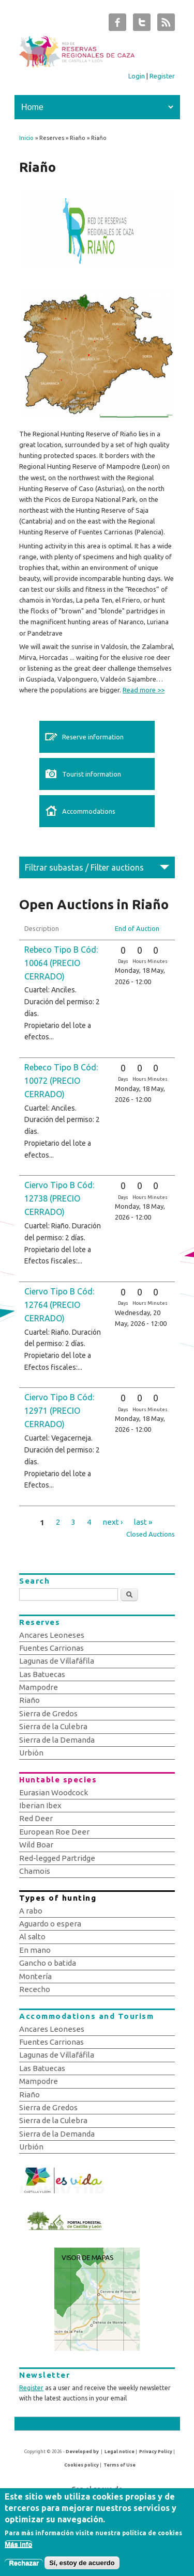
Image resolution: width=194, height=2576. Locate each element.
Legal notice (120, 2451)
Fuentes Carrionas (51, 1647)
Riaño (29, 1700)
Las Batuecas (42, 1674)
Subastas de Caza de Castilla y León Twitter (142, 24)
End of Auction (137, 928)
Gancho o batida (47, 1962)
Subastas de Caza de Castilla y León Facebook (117, 24)
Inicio (26, 138)
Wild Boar (36, 1844)
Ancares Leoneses (51, 1635)
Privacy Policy (155, 2451)
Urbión (31, 1752)
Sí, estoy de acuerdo (81, 2566)
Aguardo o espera (50, 1923)
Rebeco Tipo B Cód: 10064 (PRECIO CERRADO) (61, 963)
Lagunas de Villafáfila (56, 1660)
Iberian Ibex (40, 1805)
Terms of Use (119, 2465)
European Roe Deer (54, 1831)
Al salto (32, 1936)
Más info (18, 2547)
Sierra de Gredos (48, 1713)
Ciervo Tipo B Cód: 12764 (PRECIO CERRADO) (59, 1305)
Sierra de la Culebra (53, 1726)
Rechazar (24, 2566)
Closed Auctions (150, 1534)
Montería (35, 1976)
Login (136, 76)
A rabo (30, 1910)
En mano (35, 1950)
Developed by (82, 2451)
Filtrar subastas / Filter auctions (84, 867)
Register (162, 76)
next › (112, 1522)
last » (143, 1522)
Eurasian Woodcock (53, 1792)
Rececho (34, 1989)
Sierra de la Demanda (57, 1739)
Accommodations (88, 811)
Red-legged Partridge (57, 1858)
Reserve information (93, 736)
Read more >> (144, 689)
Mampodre (38, 1687)
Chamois (34, 1871)
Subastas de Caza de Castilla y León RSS (166, 24)
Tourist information (91, 774)
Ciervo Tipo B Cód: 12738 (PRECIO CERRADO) (59, 1198)
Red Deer (36, 1818)
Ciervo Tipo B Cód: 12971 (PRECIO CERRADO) (59, 1411)
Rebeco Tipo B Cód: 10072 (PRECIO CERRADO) (61, 1081)
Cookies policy (81, 2465)
